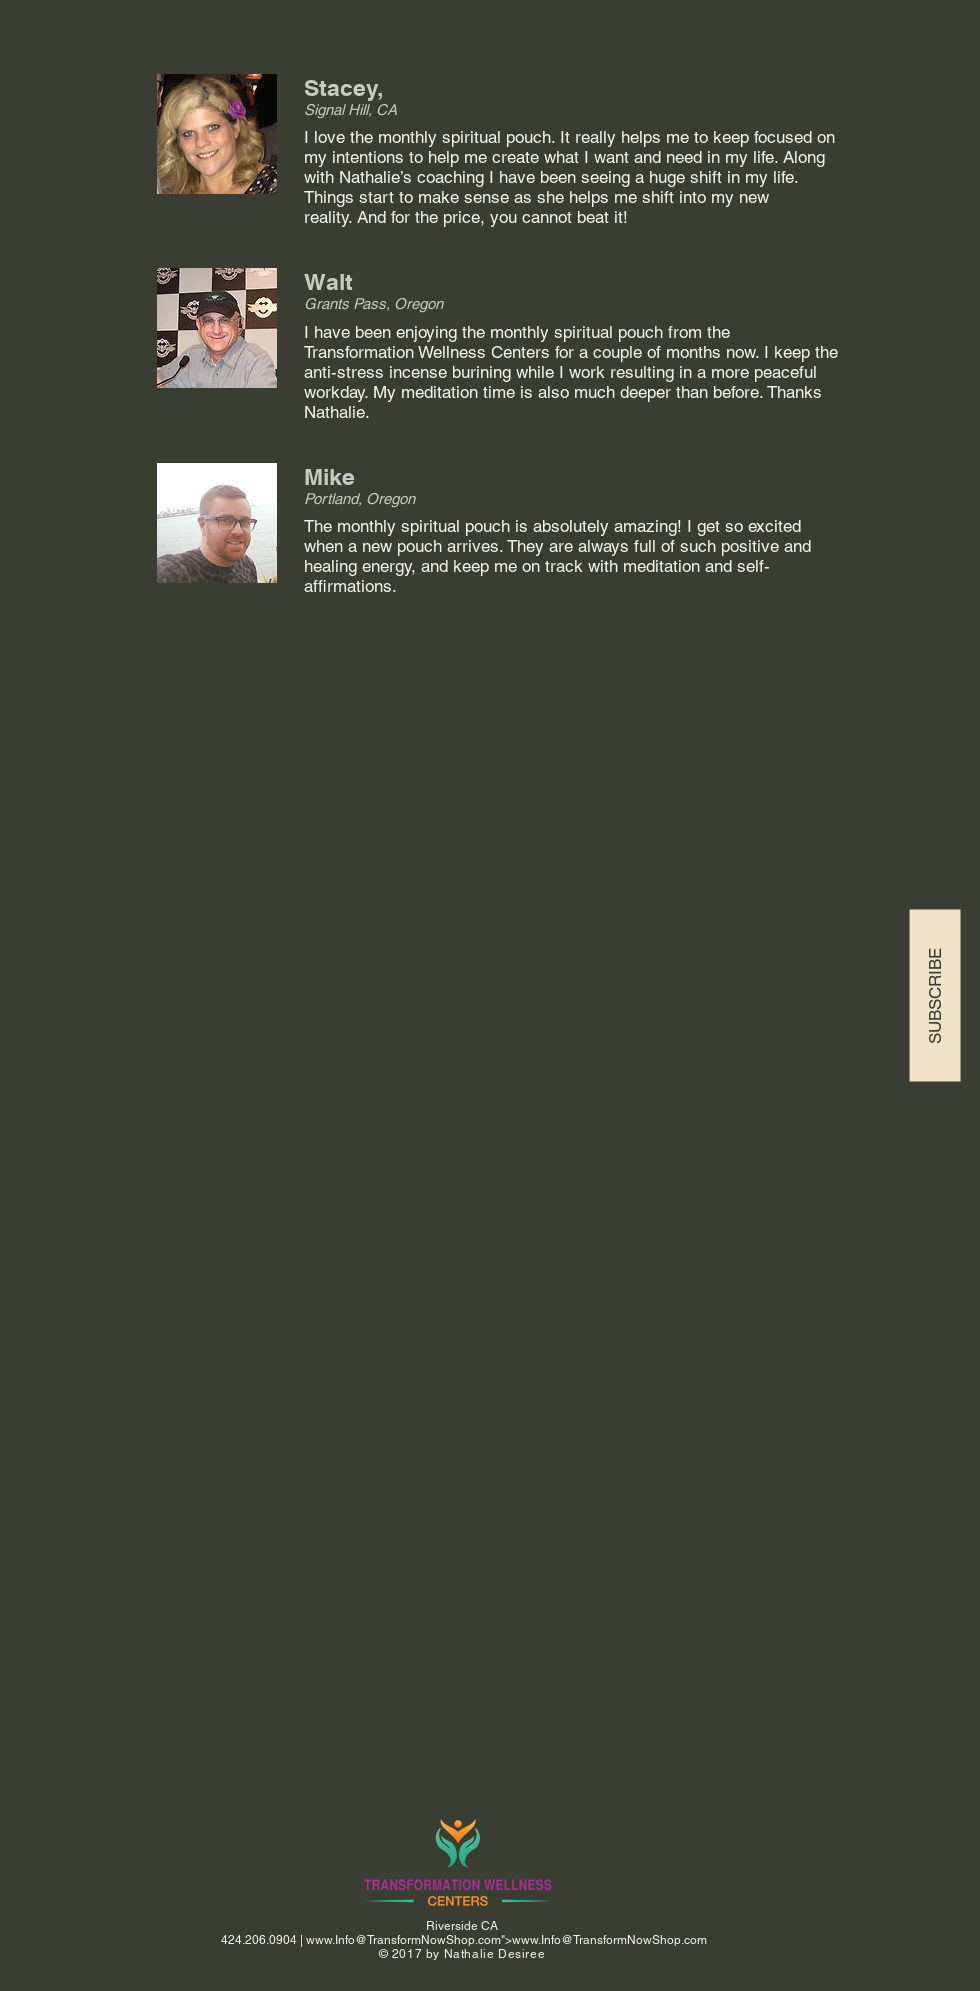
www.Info (330, 1940)
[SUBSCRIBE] (934, 996)
